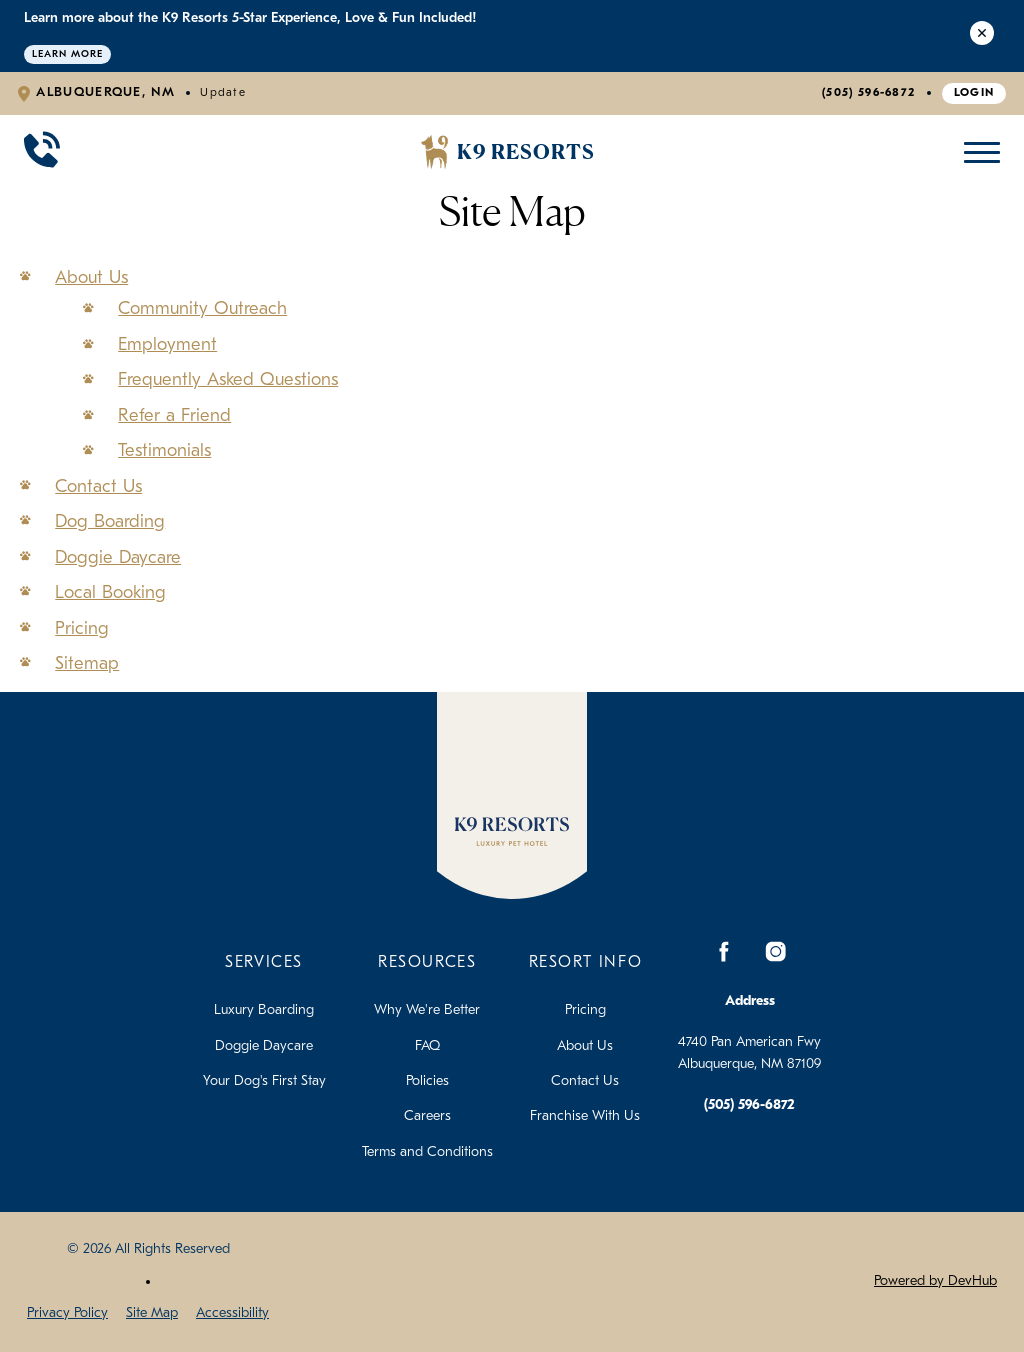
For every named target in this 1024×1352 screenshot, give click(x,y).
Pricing (82, 629)
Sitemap (87, 664)
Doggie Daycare (118, 558)
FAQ (427, 1046)
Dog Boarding (110, 522)
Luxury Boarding (264, 1010)
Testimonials (164, 451)
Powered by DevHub (935, 1281)
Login (974, 93)
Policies (427, 1081)
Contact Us (98, 487)
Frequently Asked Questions (228, 380)
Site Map (152, 1313)
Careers (427, 1116)
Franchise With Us (585, 1116)
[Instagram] (776, 951)
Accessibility (232, 1313)
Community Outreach (202, 309)
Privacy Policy (67, 1313)
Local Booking (110, 593)
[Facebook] (724, 951)
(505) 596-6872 (869, 93)
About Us (91, 278)
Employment (167, 345)
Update (223, 93)
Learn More (67, 54)
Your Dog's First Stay (264, 1081)
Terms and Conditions (427, 1152)
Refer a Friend (174, 416)
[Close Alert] (982, 36)
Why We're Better (427, 1010)
